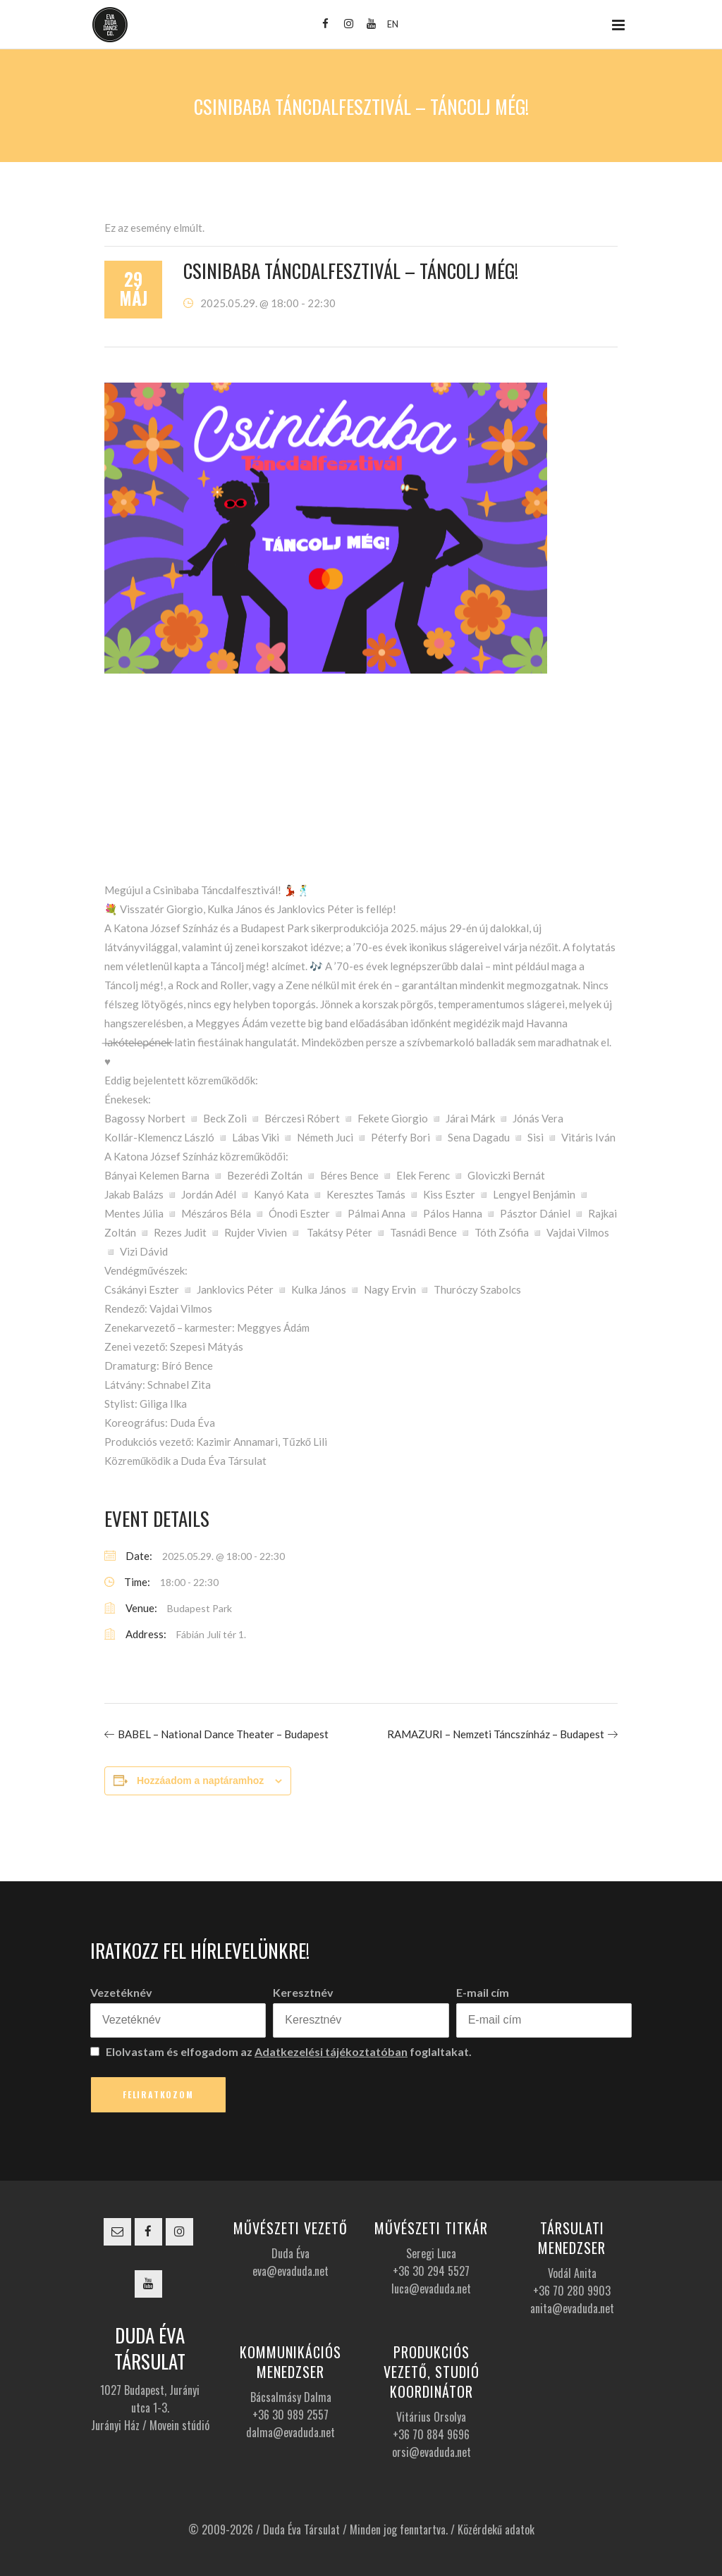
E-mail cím (482, 1992)
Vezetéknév (121, 1992)
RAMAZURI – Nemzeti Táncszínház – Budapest (495, 1734)
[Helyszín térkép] (361, 783)
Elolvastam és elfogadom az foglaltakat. (281, 2051)
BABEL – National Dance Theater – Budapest (223, 1734)
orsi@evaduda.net (431, 2452)
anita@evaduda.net (572, 2308)
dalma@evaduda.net (290, 2432)
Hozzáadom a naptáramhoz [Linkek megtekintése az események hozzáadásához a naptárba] (200, 1780)
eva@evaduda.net (290, 2270)
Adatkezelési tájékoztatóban (331, 2051)
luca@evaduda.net (431, 2288)
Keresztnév (303, 1992)
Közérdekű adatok (496, 2529)
